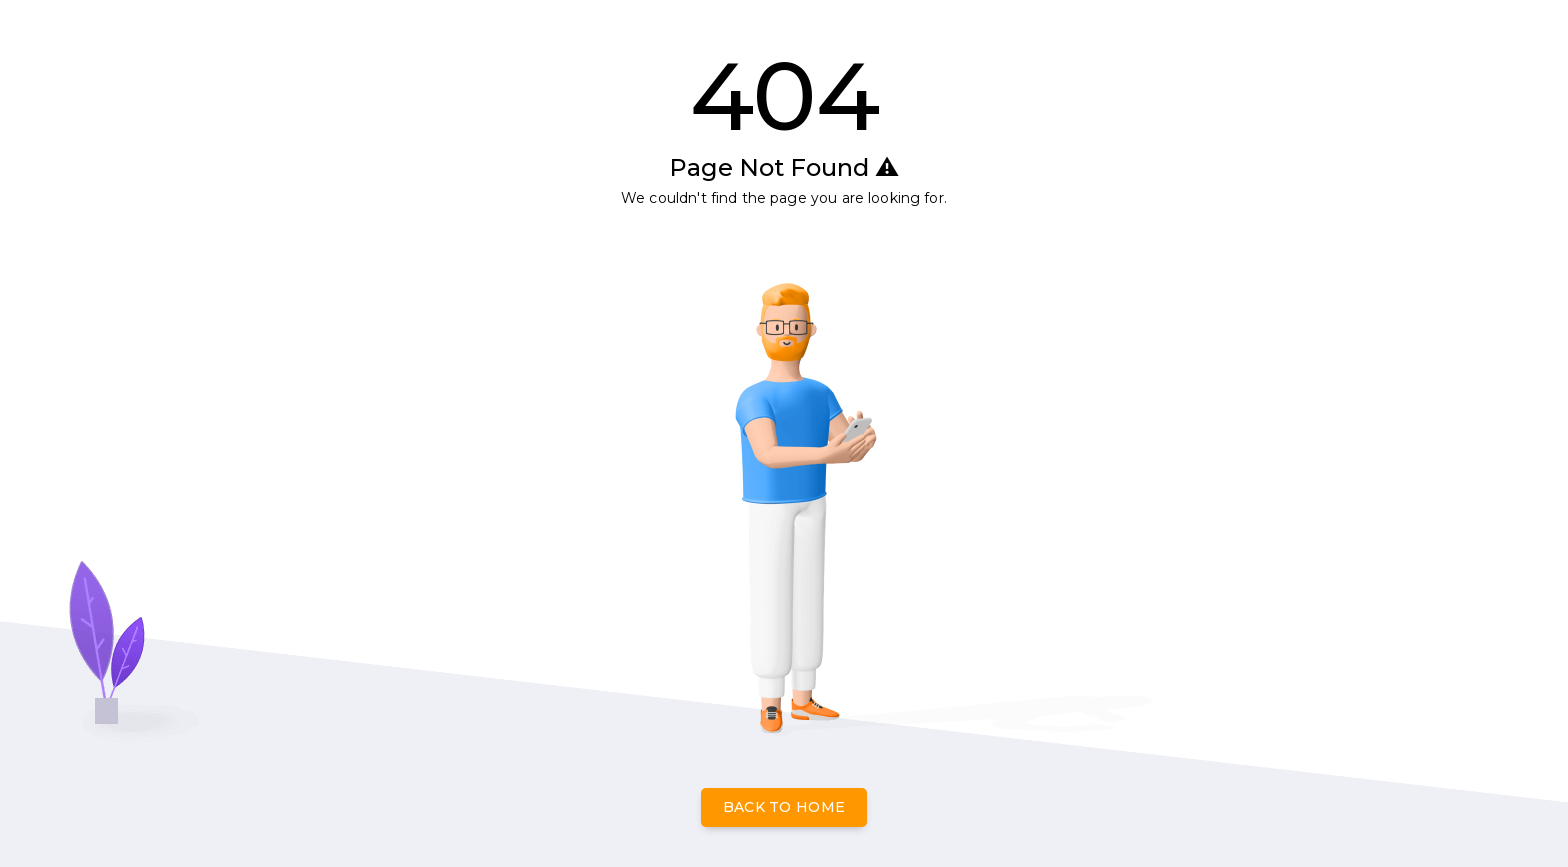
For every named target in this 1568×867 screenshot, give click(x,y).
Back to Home (784, 807)
